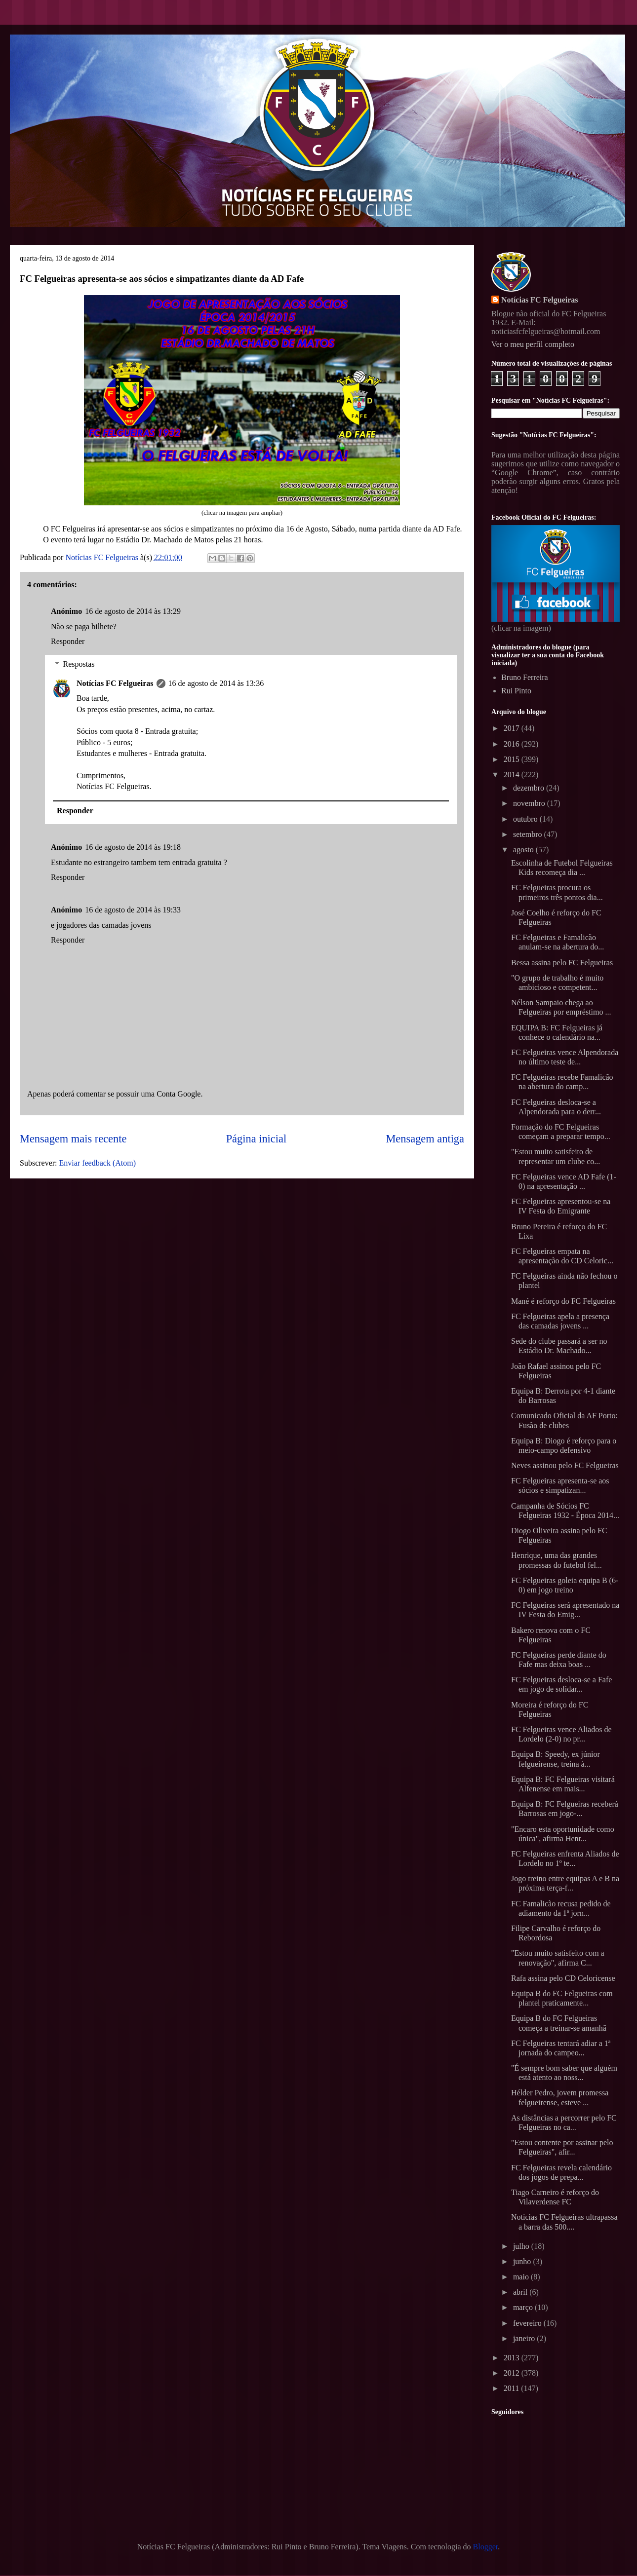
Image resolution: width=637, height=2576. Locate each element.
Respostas (79, 664)
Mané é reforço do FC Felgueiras (563, 1301)
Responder (67, 641)
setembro (528, 834)
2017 (512, 728)
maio (522, 2277)
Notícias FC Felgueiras (115, 683)
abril (521, 2292)
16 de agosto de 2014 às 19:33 (133, 910)
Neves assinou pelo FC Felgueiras (565, 1465)
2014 (512, 774)
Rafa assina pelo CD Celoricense (563, 1978)
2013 (512, 2357)
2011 (512, 2388)
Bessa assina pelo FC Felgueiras (562, 962)
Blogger (485, 2546)
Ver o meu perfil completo (532, 344)
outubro (526, 819)
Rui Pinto (516, 690)
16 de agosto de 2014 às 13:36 (216, 683)
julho (522, 2246)
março (524, 2307)
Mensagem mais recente (73, 1139)
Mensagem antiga (425, 1139)
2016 (512, 744)
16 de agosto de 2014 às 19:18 (133, 847)
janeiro (525, 2338)
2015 (512, 759)
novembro (530, 803)
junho (523, 2261)
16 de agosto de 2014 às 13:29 (133, 611)
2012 (512, 2373)
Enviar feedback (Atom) (97, 1163)
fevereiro (528, 2323)
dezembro (529, 788)
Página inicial (256, 1139)
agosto (524, 849)
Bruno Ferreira (524, 677)
